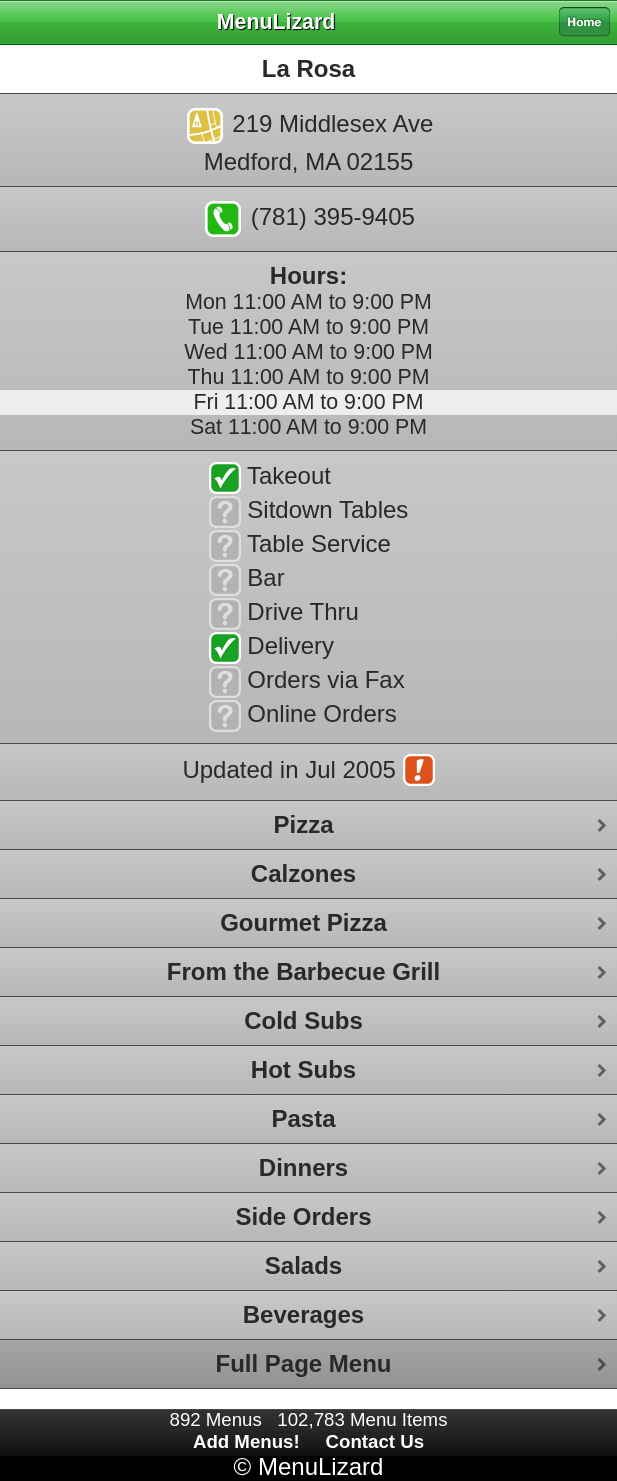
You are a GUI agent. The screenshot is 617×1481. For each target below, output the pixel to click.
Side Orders (303, 1216)
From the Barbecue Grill (303, 971)
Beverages (303, 1314)
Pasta (303, 1118)
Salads (303, 1265)
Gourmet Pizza (303, 922)
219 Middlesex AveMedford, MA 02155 (310, 141)
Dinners (303, 1167)
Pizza (303, 824)
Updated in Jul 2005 (308, 772)
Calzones (303, 873)
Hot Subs (303, 1069)
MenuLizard (320, 1466)
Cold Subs (303, 1020)
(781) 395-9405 (310, 219)
